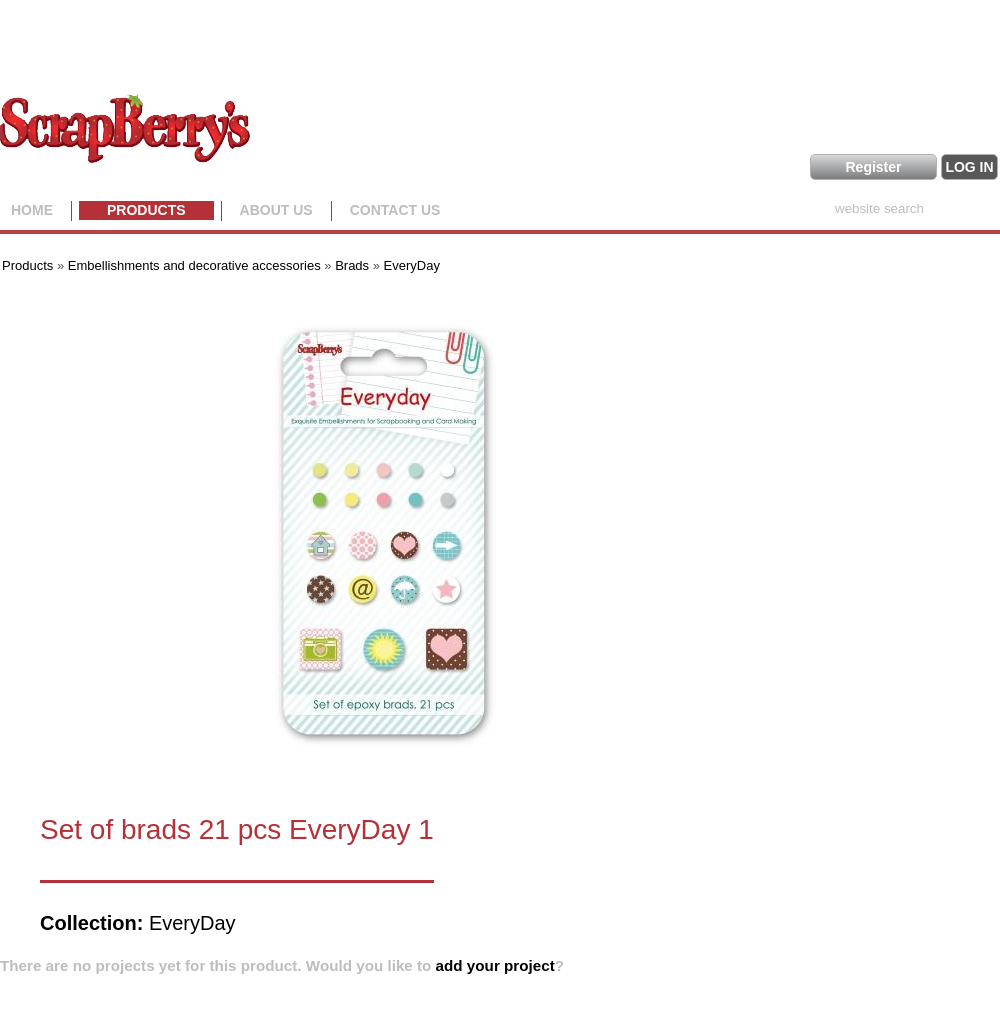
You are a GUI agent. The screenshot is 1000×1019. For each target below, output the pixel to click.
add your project (495, 965)
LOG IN (969, 167)
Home (32, 210)
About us (276, 210)
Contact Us (395, 210)
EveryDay (412, 265)
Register (873, 167)
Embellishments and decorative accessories (196, 265)
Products (146, 210)
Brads (352, 265)
